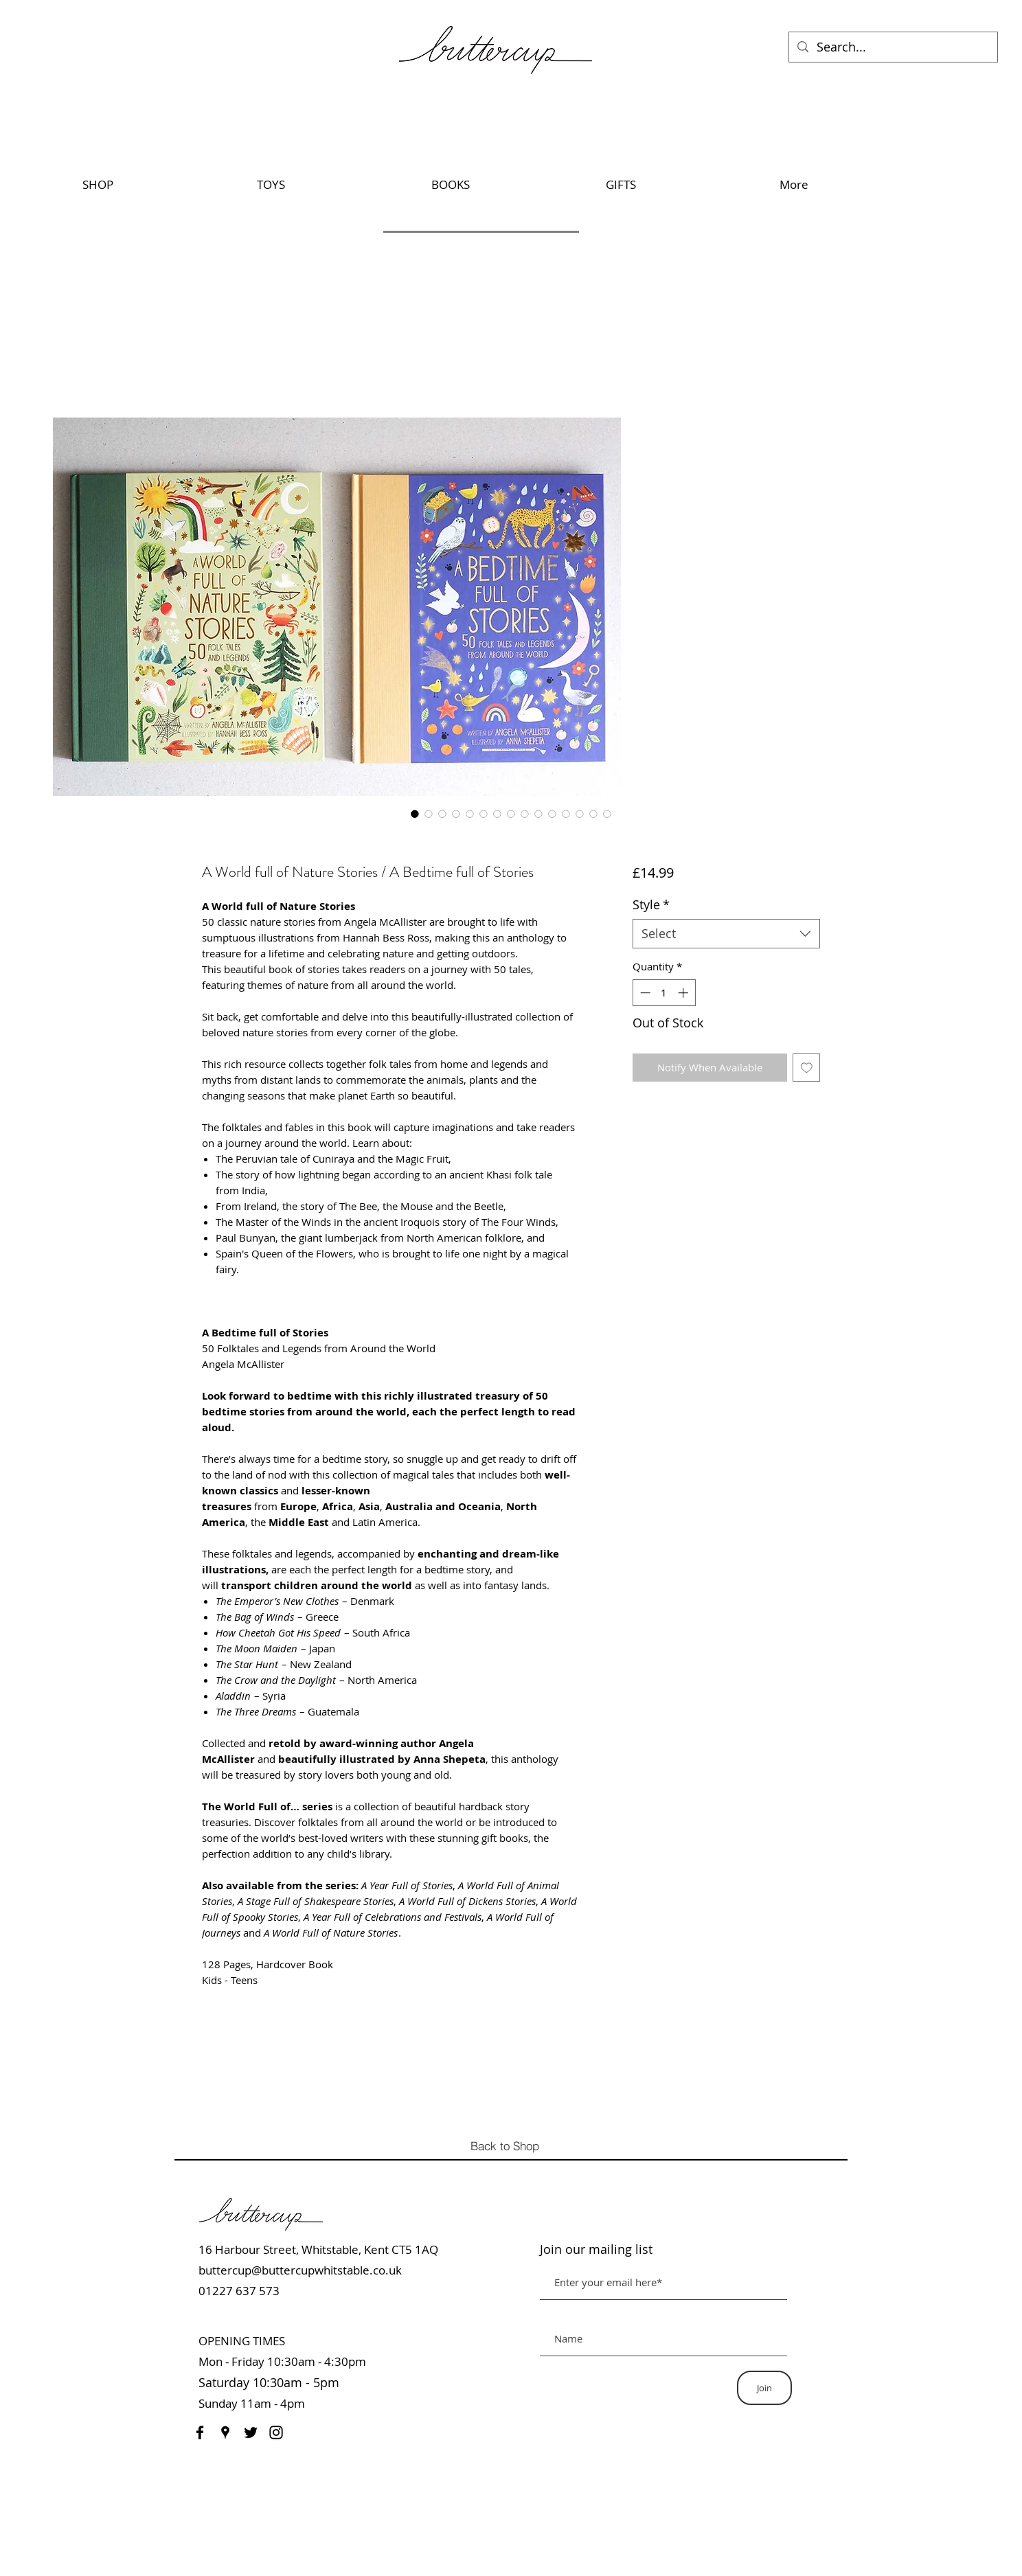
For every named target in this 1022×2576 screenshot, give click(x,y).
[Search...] (892, 47)
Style (651, 904)
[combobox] (726, 933)
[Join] (764, 2388)
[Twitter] (251, 2432)
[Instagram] (276, 2432)
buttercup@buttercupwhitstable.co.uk (300, 2270)
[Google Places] (225, 2432)
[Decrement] (644, 992)
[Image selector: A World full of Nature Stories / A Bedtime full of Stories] (415, 814)
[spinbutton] (663, 992)
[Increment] (684, 992)
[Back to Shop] (508, 2145)
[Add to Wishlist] (807, 1067)
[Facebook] (200, 2432)
